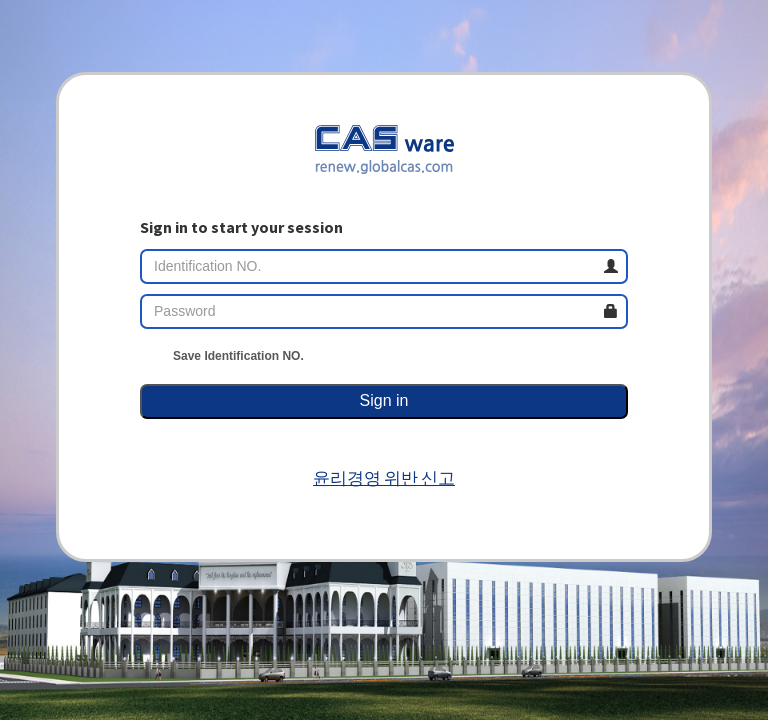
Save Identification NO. (222, 356)
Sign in (384, 400)
